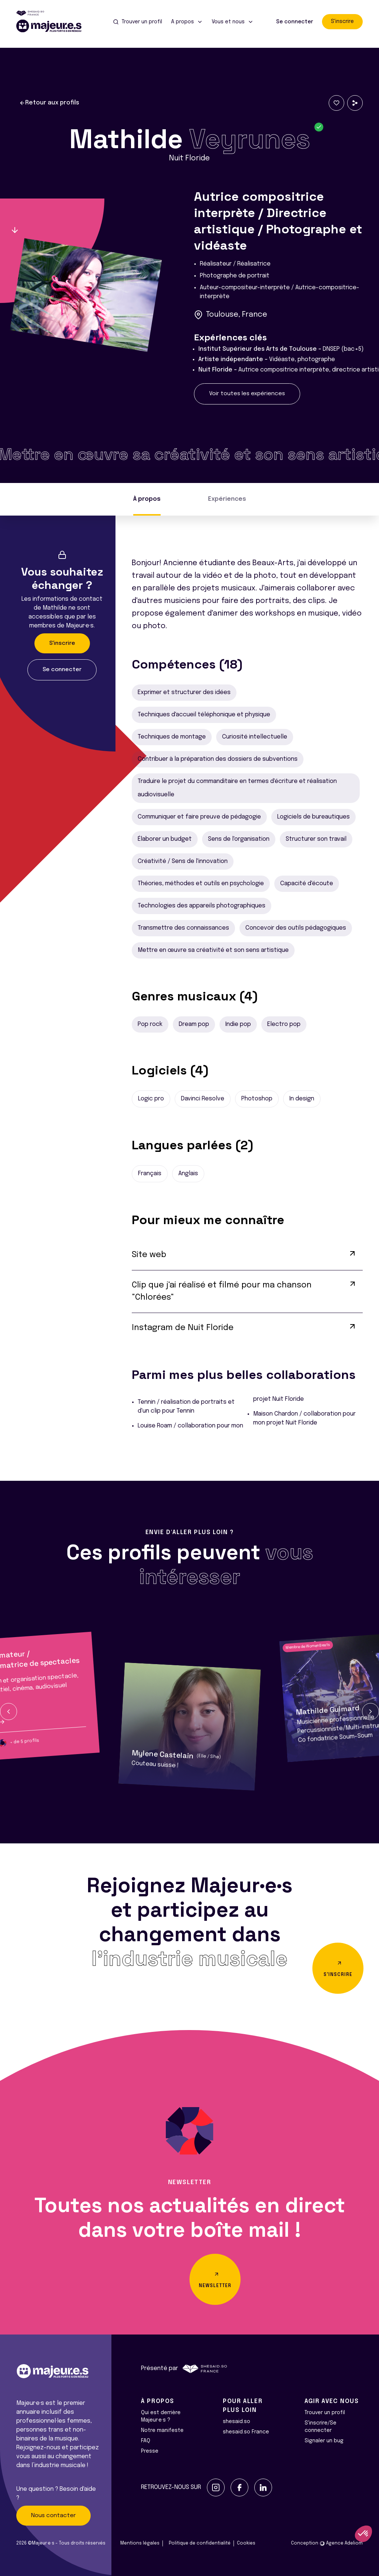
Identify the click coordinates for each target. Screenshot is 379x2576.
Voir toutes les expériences (247, 394)
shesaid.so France (246, 2432)
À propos (147, 499)
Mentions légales (140, 2543)
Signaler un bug (324, 2440)
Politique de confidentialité (200, 2543)
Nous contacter (53, 2516)
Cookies (246, 2543)
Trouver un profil (325, 2412)
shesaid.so (236, 2421)
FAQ (145, 2440)
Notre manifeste (162, 2430)
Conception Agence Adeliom (327, 2543)
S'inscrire (342, 21)
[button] (8, 1711)
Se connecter (294, 21)
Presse (149, 2451)
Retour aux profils (49, 103)
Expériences (227, 499)
